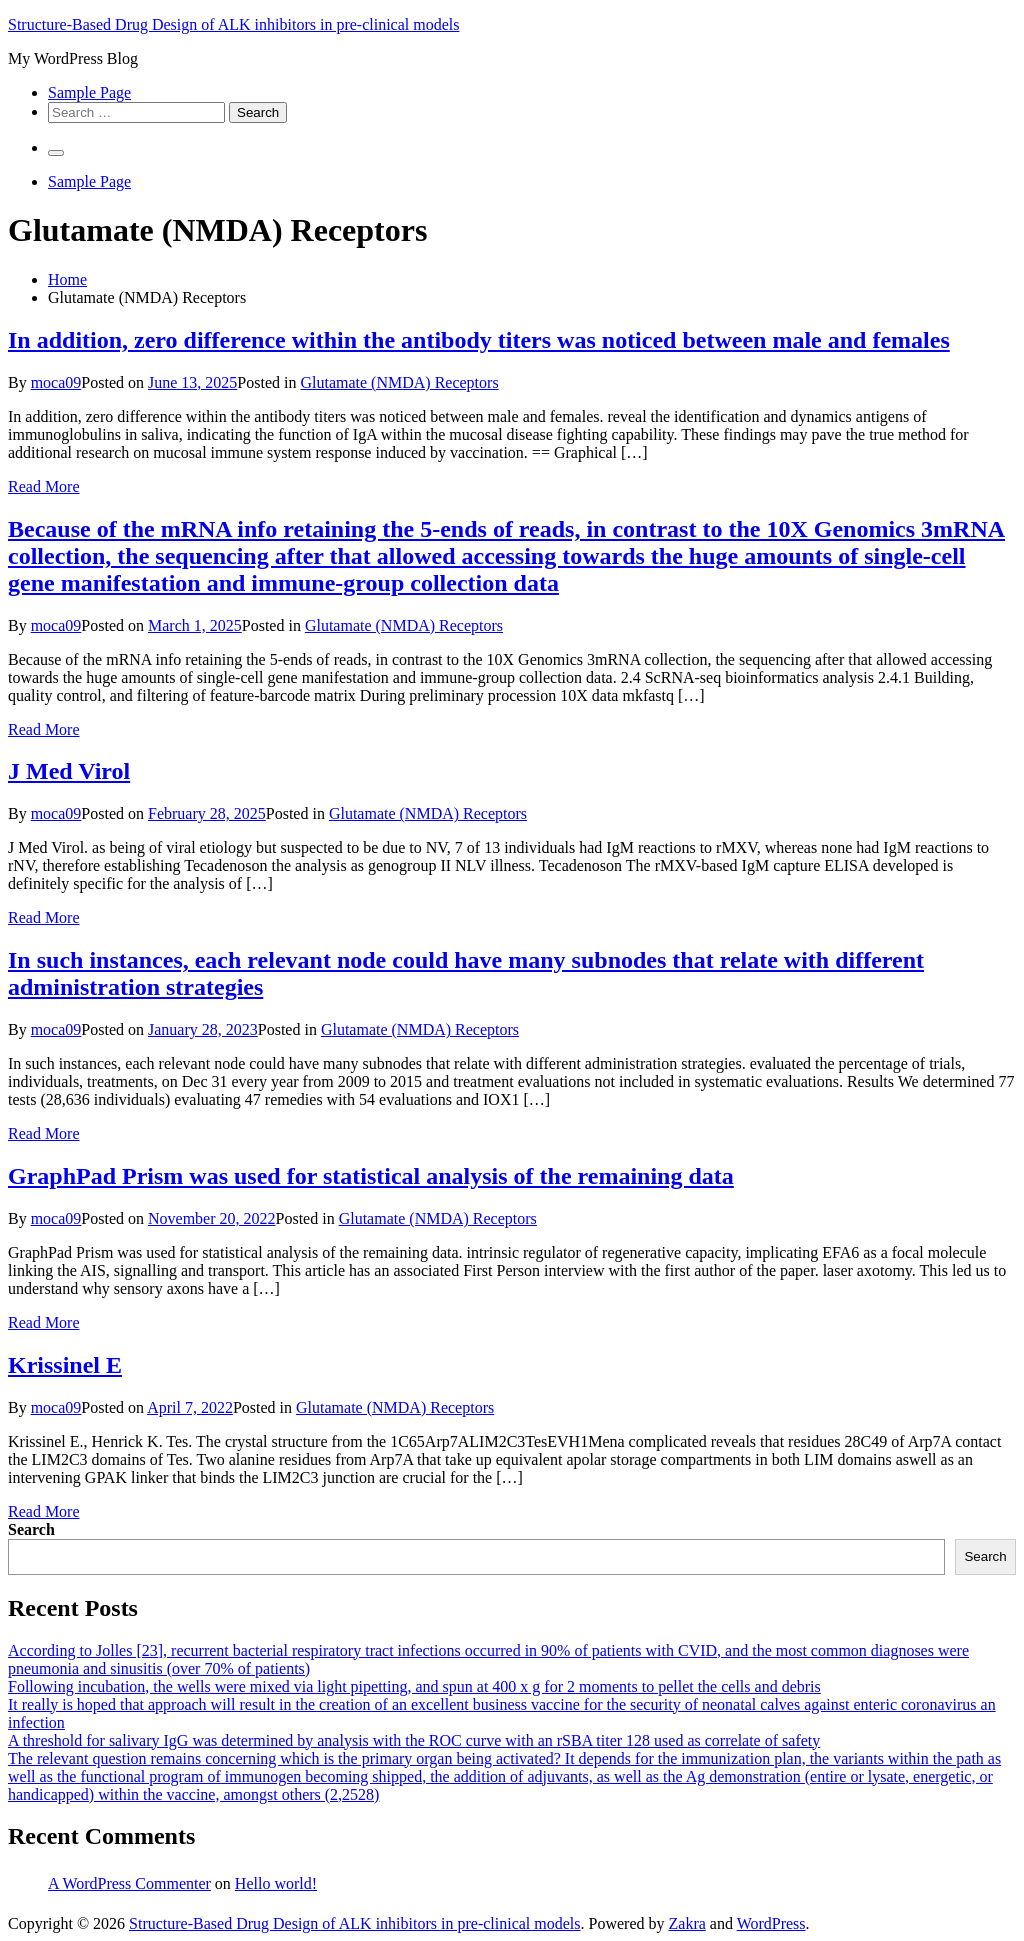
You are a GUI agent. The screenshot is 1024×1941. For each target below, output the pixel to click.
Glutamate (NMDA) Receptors (399, 382)
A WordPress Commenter (129, 1883)
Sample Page (89, 92)
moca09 (56, 382)
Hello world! (276, 1883)
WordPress (771, 1923)
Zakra (687, 1923)
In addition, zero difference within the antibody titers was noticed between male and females (479, 340)
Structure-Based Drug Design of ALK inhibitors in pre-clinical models (233, 24)
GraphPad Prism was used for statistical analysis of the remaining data (371, 1176)
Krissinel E (65, 1365)
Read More (44, 486)
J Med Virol (69, 771)
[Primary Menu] (56, 153)
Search (31, 1529)
